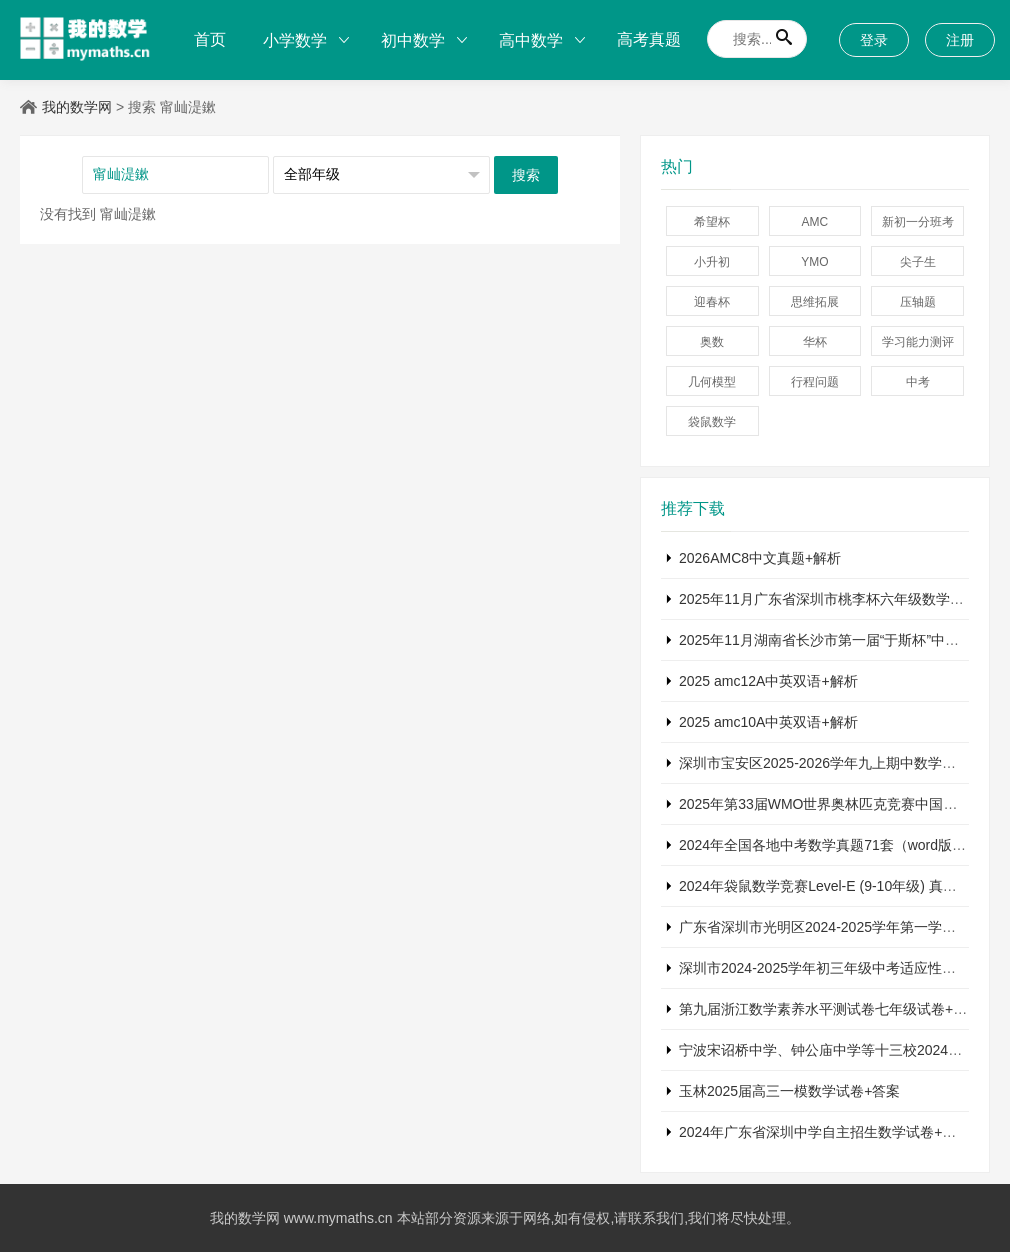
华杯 (815, 342)
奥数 (712, 342)
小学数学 (295, 40)
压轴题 (918, 302)
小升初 (712, 262)
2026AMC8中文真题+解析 (760, 558)
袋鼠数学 (712, 422)
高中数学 (531, 40)
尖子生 (918, 262)
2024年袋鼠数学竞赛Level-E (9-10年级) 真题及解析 (839, 886)
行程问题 (815, 382)
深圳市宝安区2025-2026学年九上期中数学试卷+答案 (842, 763)
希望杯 (712, 222)
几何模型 (712, 382)
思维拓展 (815, 302)
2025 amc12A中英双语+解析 (768, 681)
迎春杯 (712, 302)
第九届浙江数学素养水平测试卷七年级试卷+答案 (830, 1009)
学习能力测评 (918, 342)
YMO (814, 262)
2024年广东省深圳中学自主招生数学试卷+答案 (824, 1132)
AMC (815, 222)
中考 (918, 382)
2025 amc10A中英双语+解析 (768, 722)
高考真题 (649, 39)
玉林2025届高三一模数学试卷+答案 (789, 1091)
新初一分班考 (918, 222)
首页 (210, 39)
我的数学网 (77, 107)
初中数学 (413, 40)
